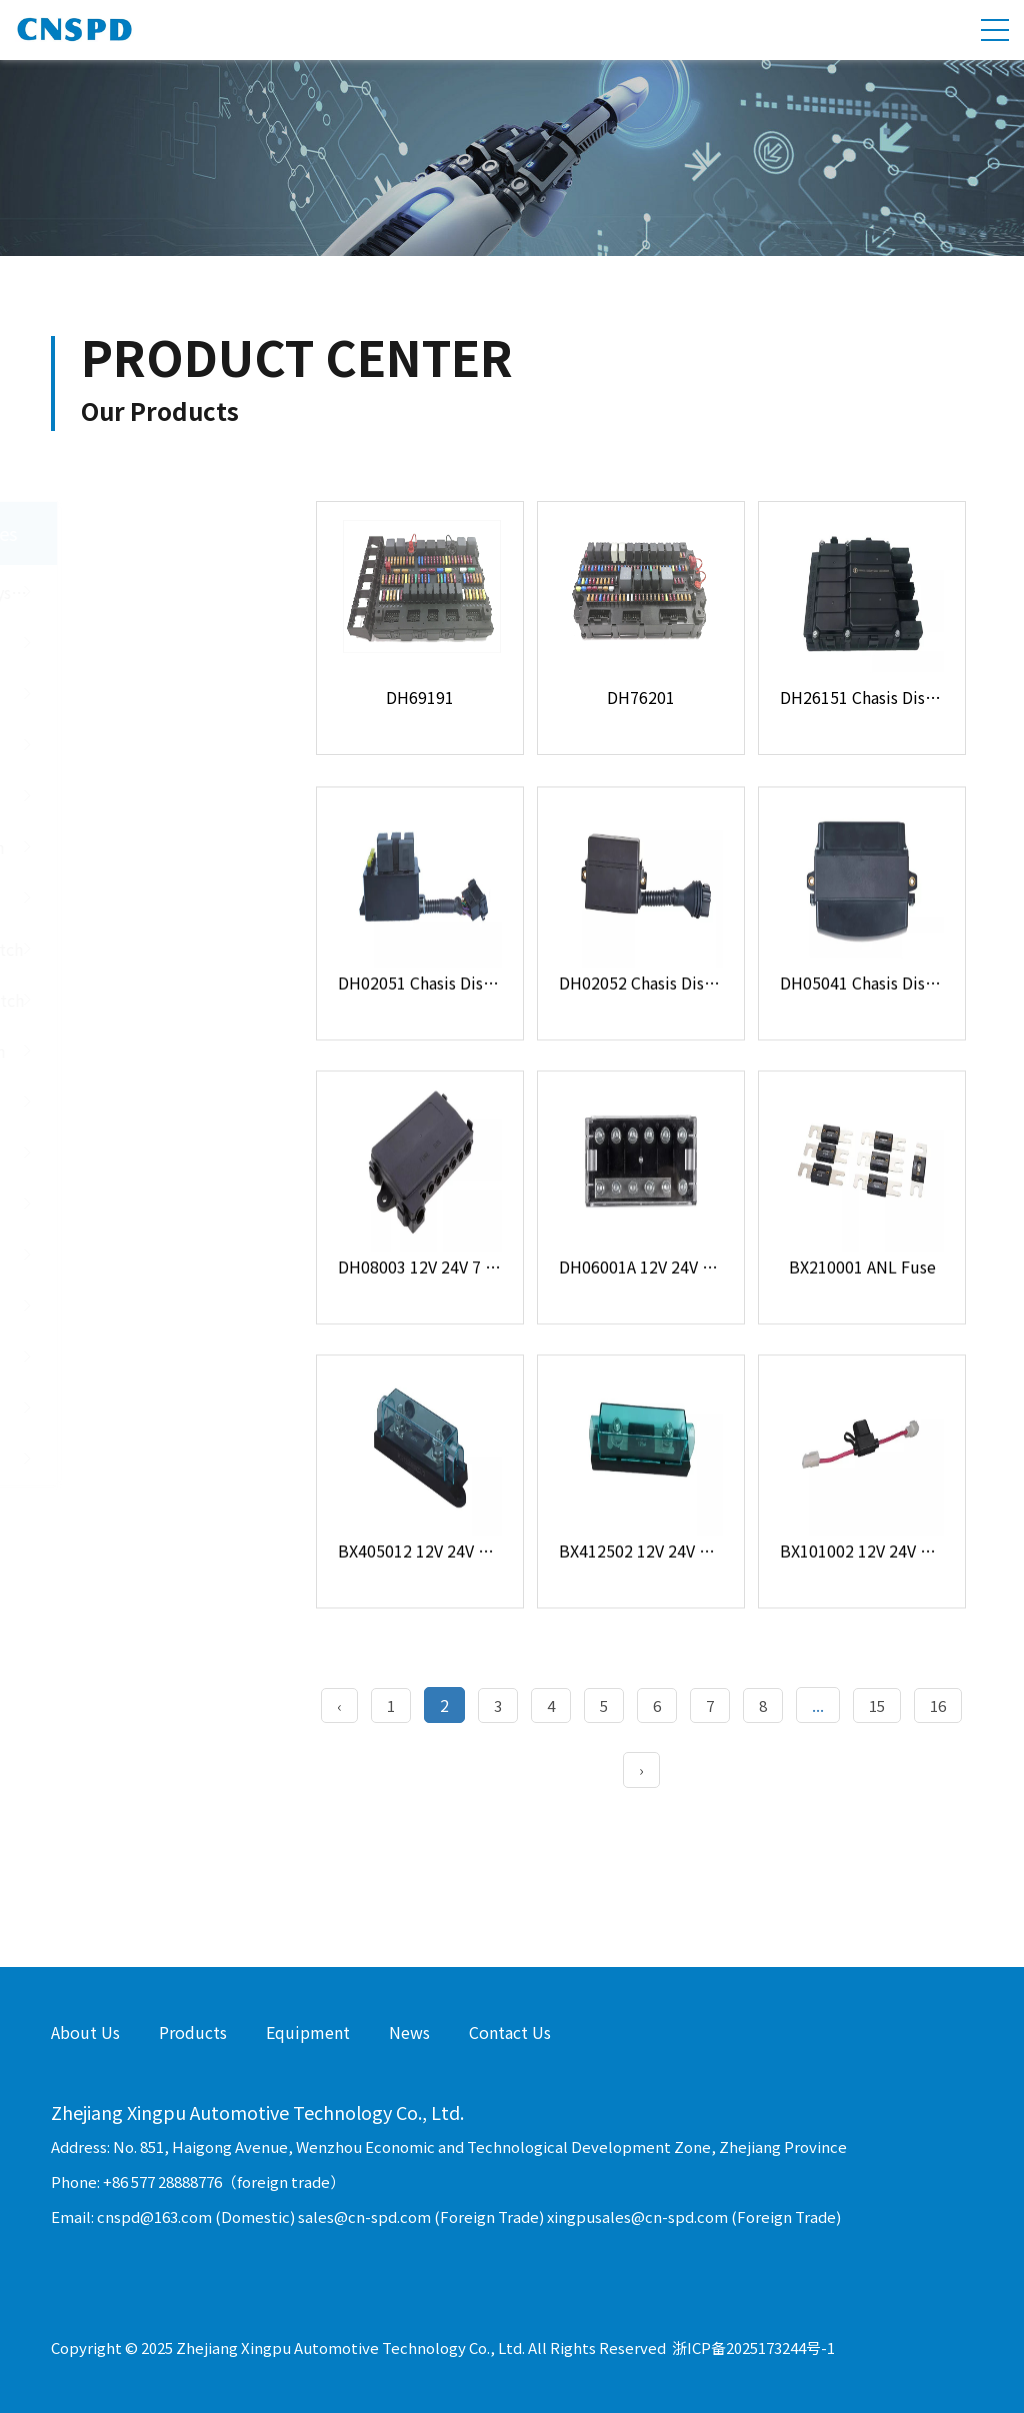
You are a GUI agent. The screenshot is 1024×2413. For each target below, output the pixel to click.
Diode (158, 1255)
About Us (85, 2032)
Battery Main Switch (158, 1051)
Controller (158, 796)
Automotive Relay (158, 1153)
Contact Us (510, 2032)
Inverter (158, 1459)
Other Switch (158, 1102)
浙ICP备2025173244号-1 (753, 2347)
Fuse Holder (158, 643)
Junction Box (158, 694)
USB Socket (158, 745)
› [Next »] (641, 1769)
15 (877, 1705)
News (409, 2032)
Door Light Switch (158, 898)
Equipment (308, 2032)
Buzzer (158, 1357)
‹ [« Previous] (339, 1705)
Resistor (158, 1306)
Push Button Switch (158, 847)
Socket (158, 1408)
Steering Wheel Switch (158, 1000)
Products (193, 2032)
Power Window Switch (158, 949)
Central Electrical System (163, 592)
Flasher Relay (158, 1204)
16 (938, 1705)
